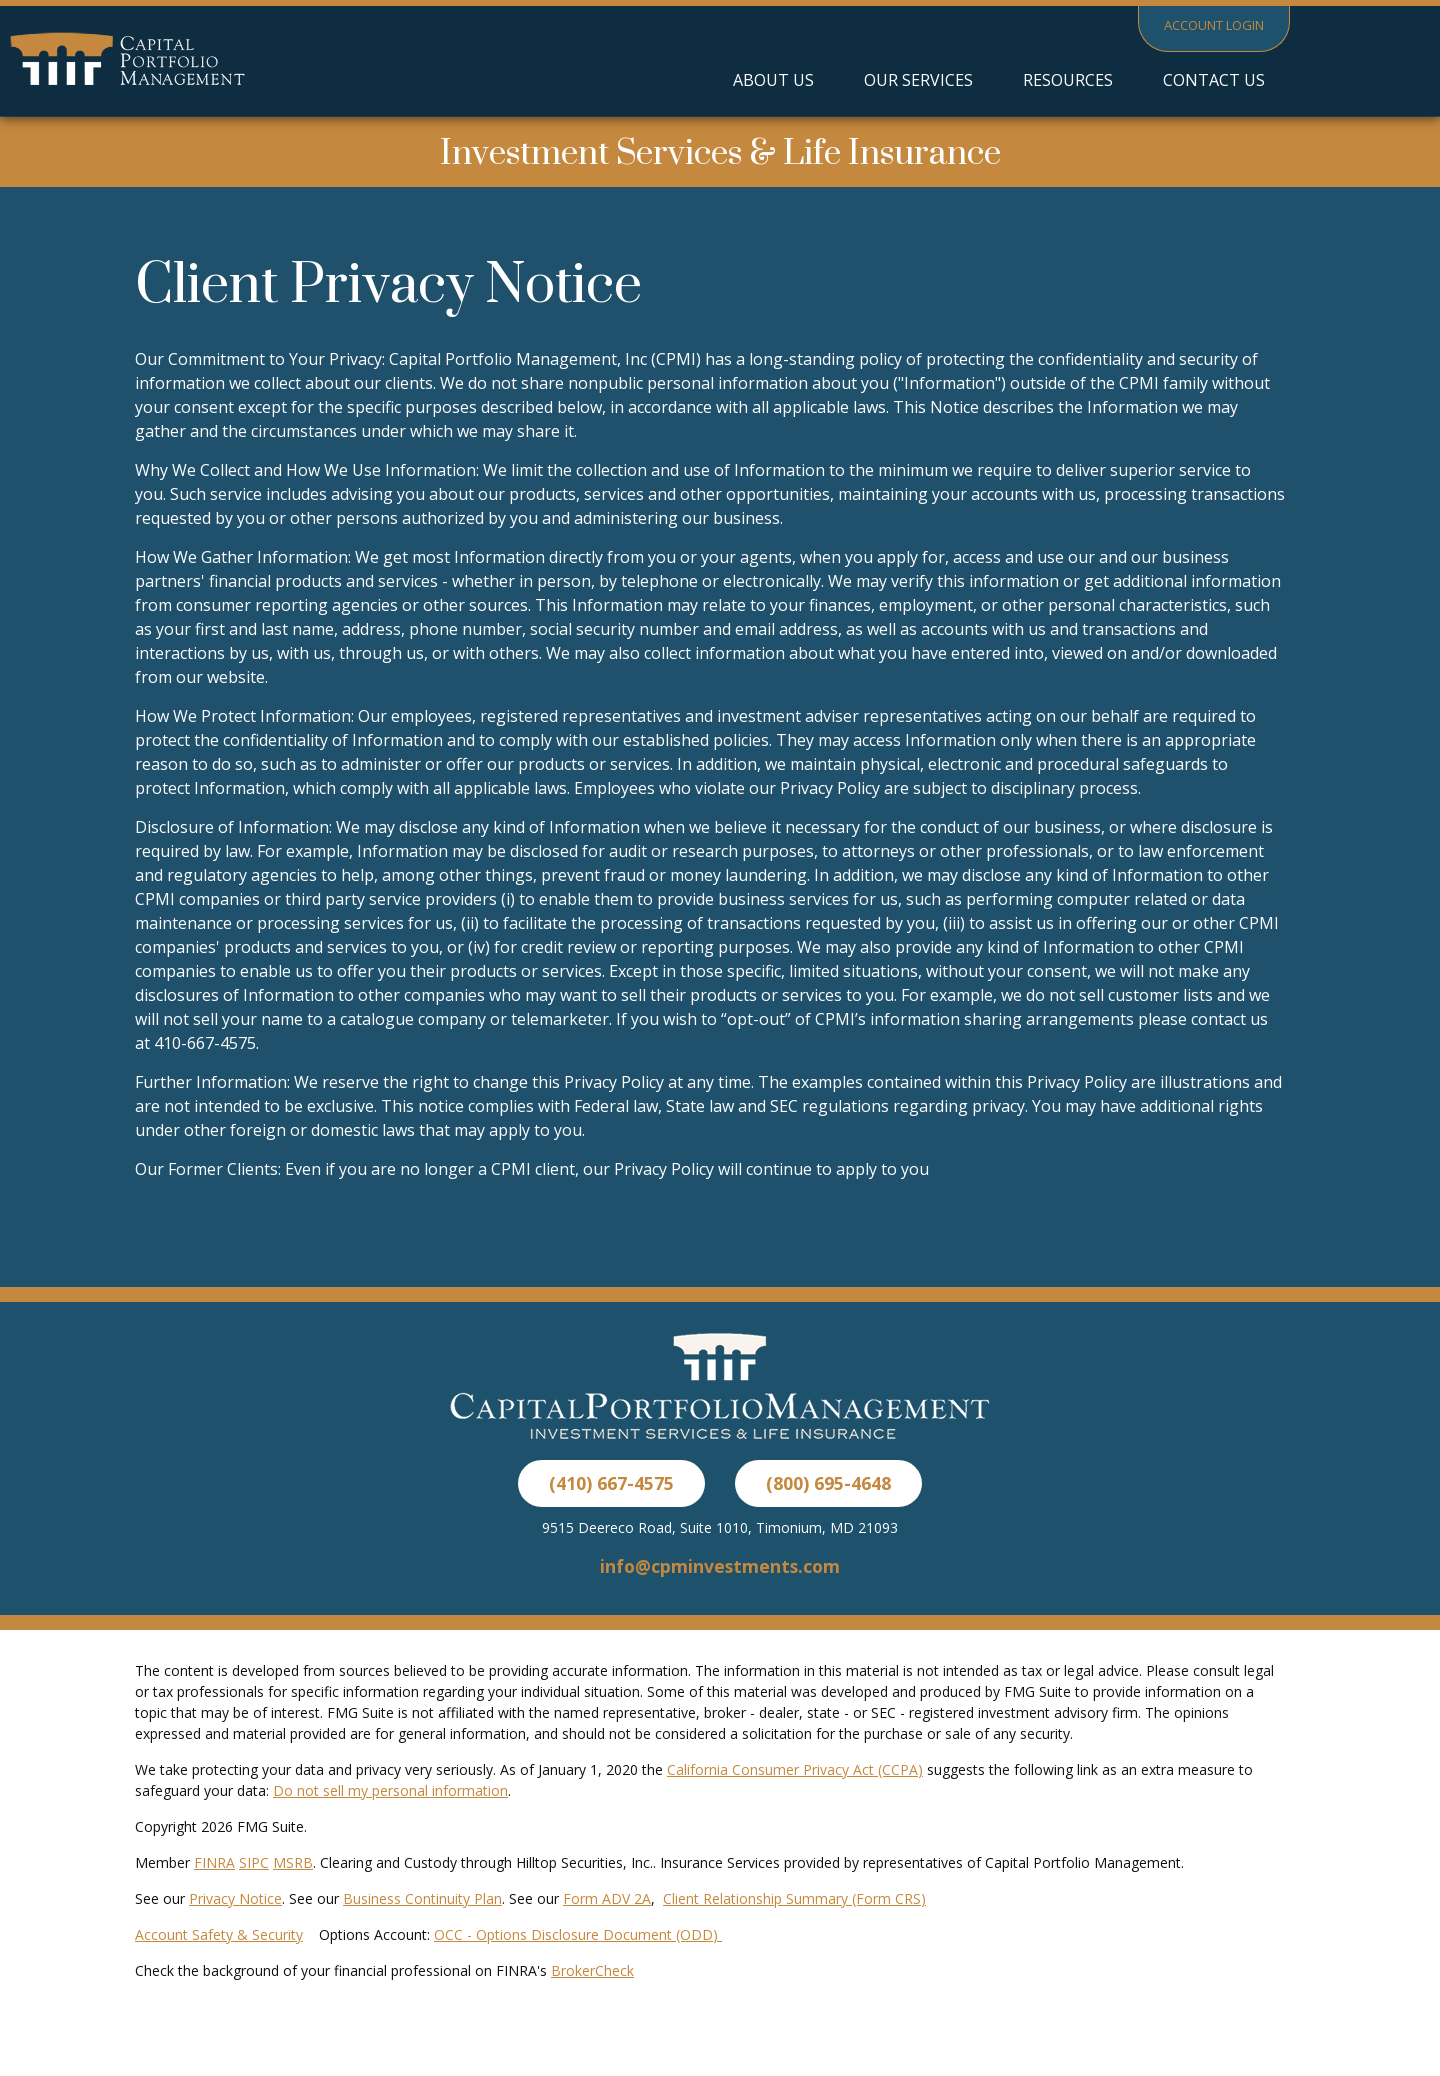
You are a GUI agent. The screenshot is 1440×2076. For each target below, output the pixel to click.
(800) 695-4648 (828, 1483)
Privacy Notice (235, 1898)
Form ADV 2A (607, 1898)
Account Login (1214, 25)
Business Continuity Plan (422, 1898)
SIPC (254, 1862)
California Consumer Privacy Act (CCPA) (795, 1769)
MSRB (293, 1862)
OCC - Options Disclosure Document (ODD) (578, 1934)
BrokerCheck (592, 1970)
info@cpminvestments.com (720, 1566)
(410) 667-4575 (611, 1483)
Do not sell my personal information (390, 1790)
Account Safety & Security (219, 1934)
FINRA (214, 1862)
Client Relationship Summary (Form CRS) (794, 1898)
